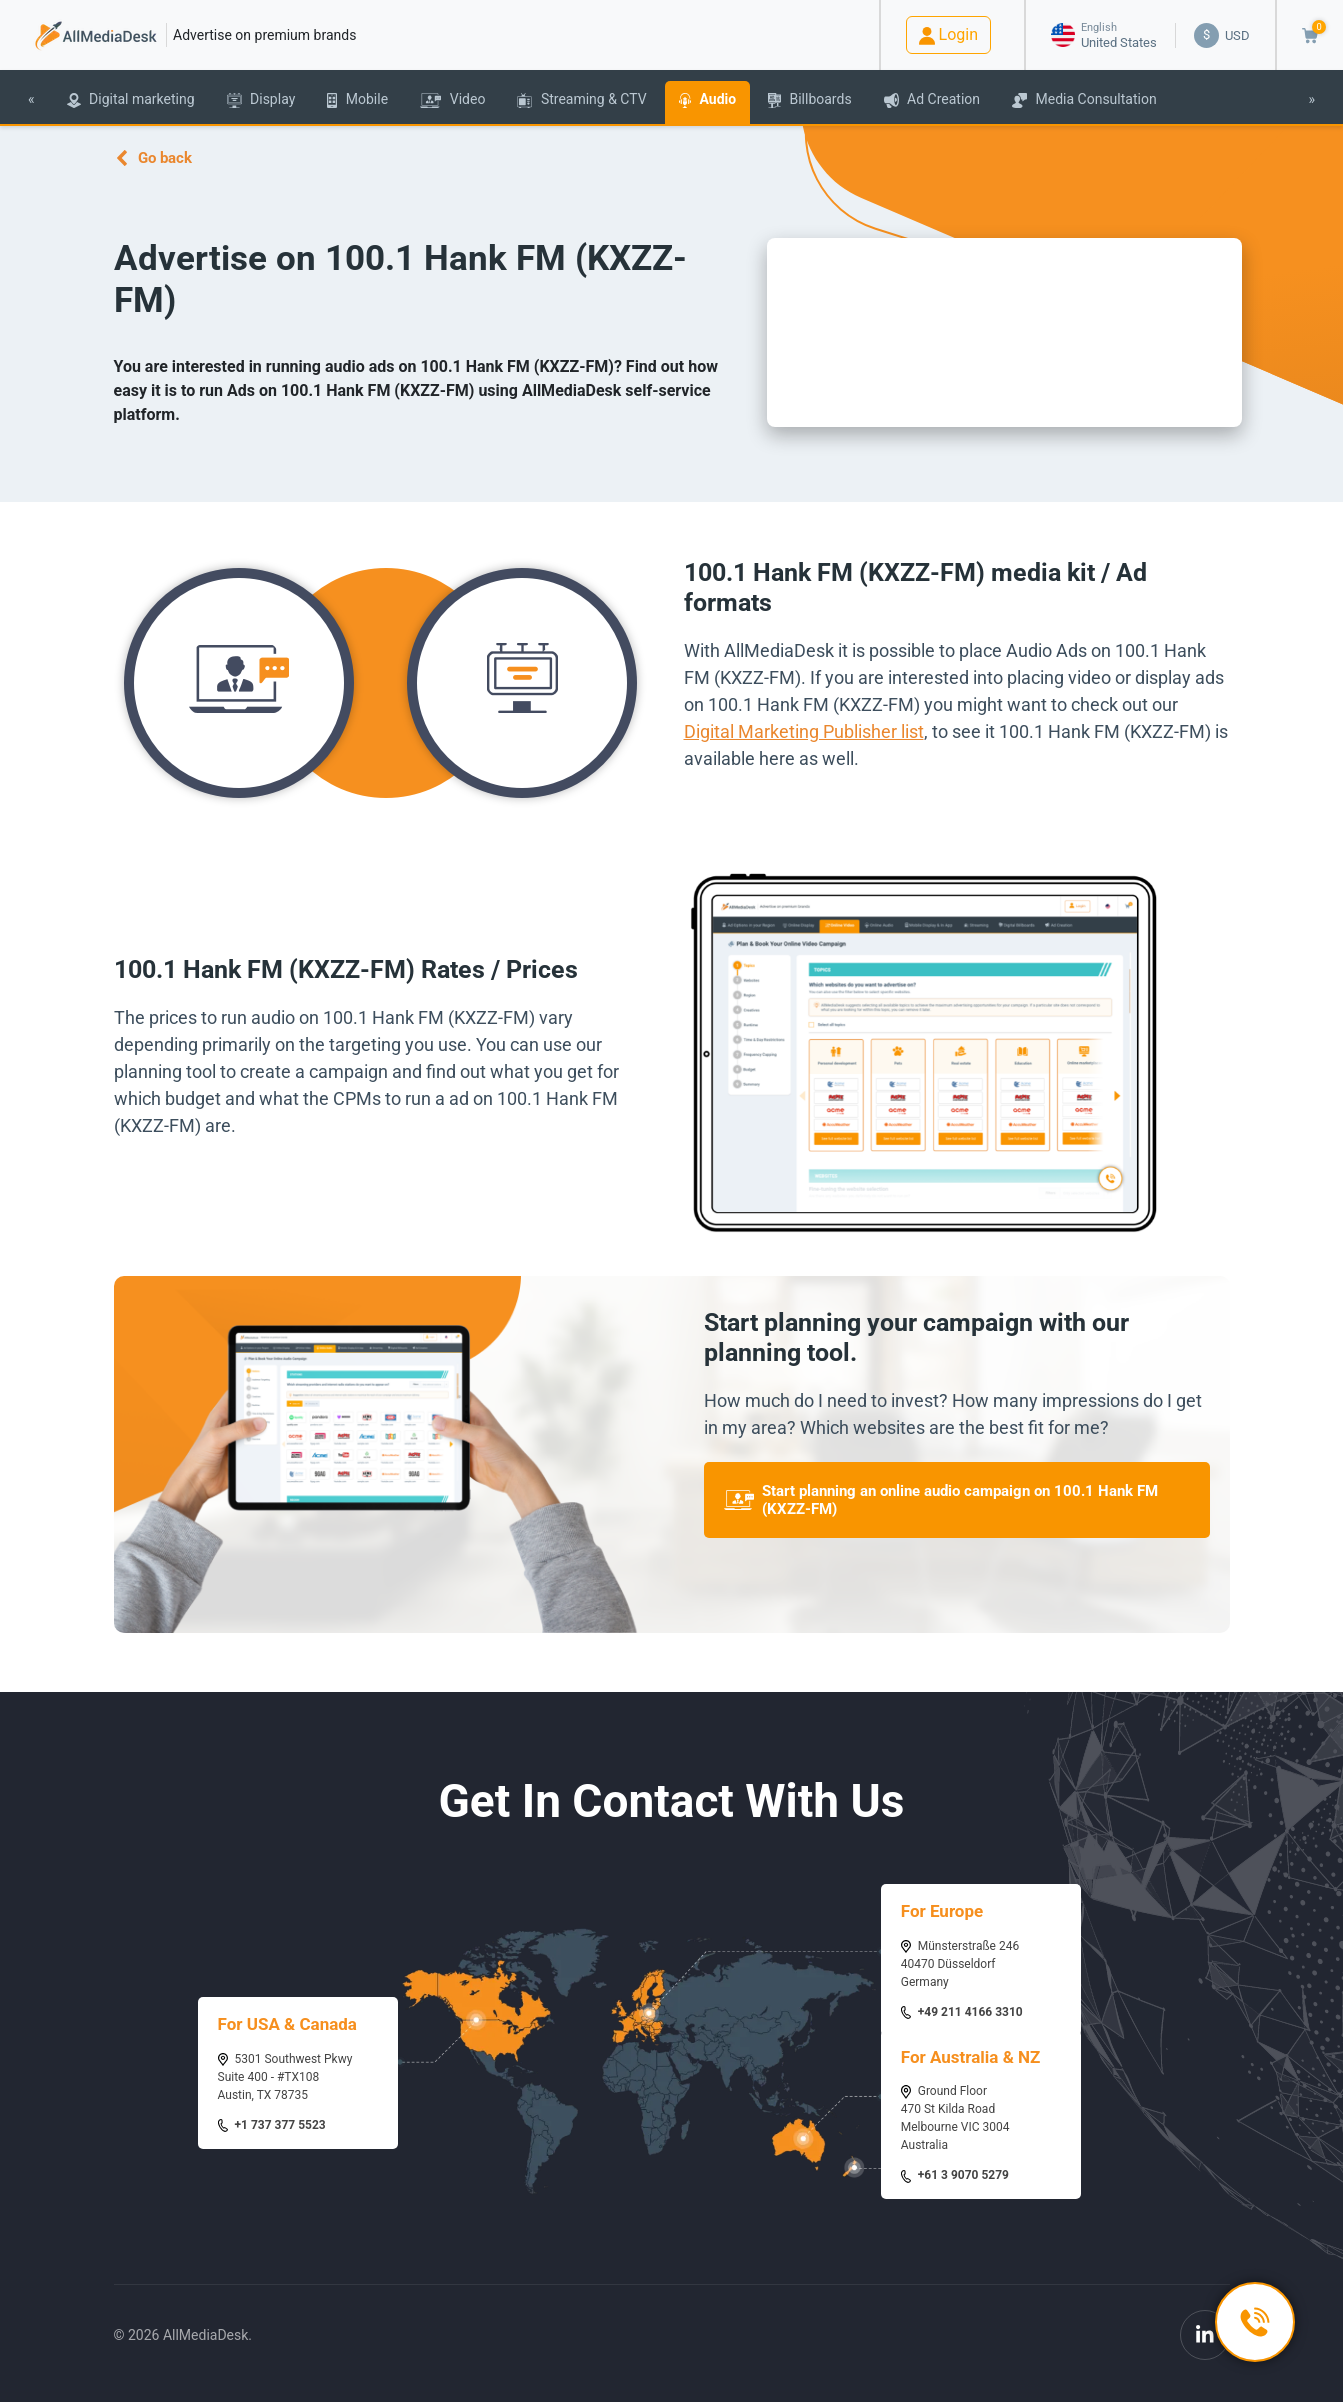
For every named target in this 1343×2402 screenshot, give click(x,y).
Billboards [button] (809, 99)
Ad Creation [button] (932, 99)
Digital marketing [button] (131, 99)
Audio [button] (707, 99)
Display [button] (261, 99)
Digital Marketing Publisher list (804, 731)
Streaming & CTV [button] (581, 99)
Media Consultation (1084, 99)
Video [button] (452, 99)
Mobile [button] (357, 99)
